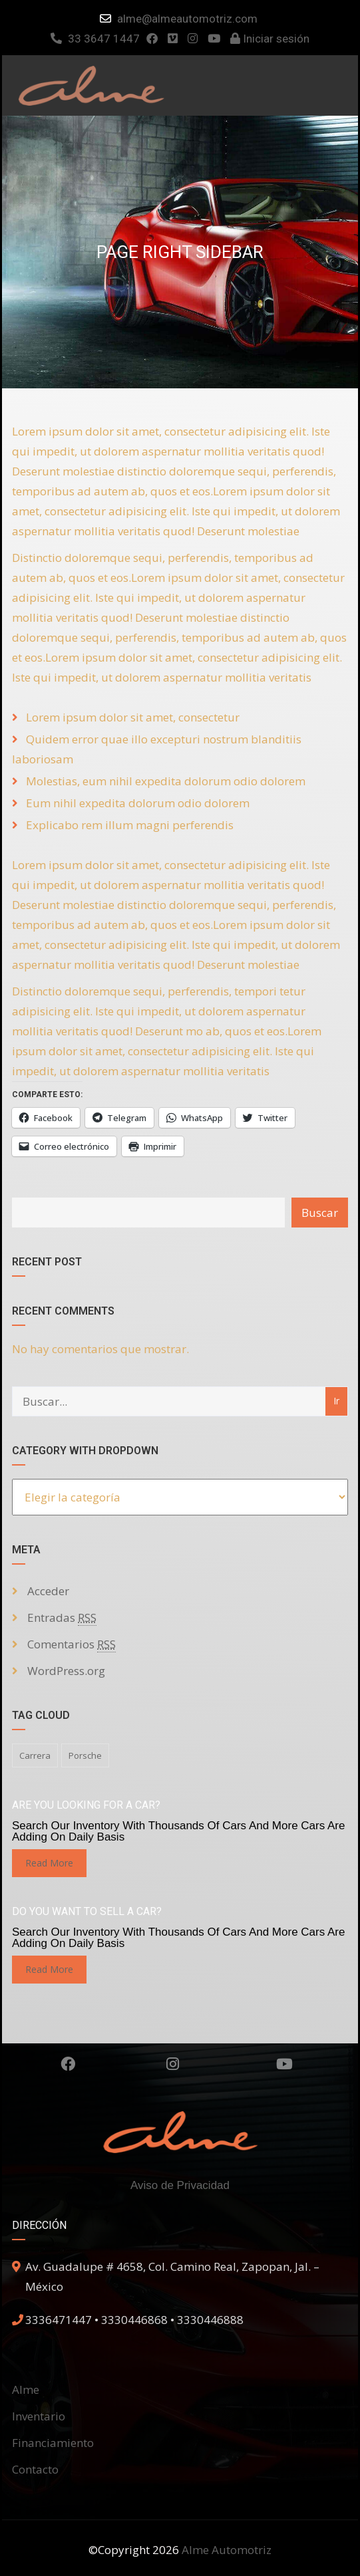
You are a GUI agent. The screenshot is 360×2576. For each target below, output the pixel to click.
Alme (25, 2389)
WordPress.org (66, 1670)
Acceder (48, 1591)
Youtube (284, 2064)
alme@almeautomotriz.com (187, 18)
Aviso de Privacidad (180, 2185)
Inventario (38, 2416)
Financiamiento (53, 2442)
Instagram (172, 2064)
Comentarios (71, 1644)
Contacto (35, 2469)
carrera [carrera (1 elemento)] (35, 1755)
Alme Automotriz (226, 2549)
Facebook (68, 2064)
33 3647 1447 (95, 38)
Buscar (319, 1212)
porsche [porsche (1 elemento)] (85, 1755)
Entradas (61, 1618)
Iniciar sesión (269, 38)
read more (49, 1863)
